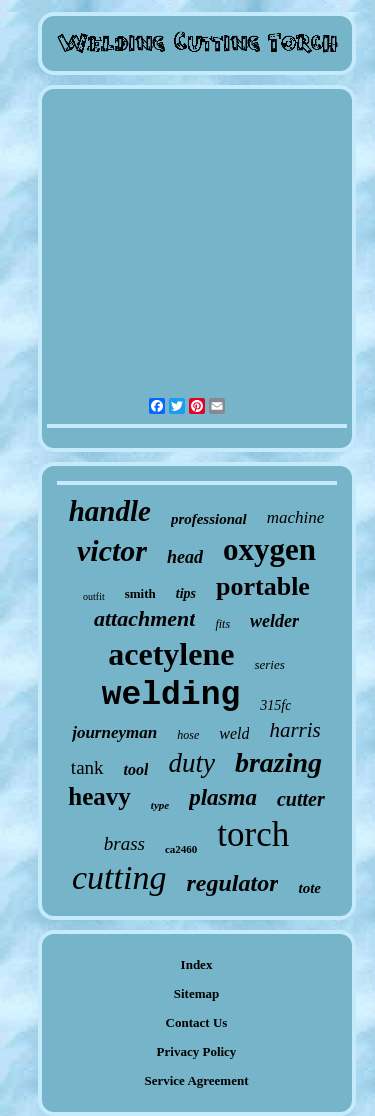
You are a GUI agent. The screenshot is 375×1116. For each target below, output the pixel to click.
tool (136, 769)
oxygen (269, 549)
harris (294, 730)
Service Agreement (196, 1080)
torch (253, 834)
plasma (223, 797)
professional (209, 519)
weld (234, 733)
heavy (99, 796)
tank (87, 767)
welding (171, 695)
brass (124, 843)
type (160, 805)
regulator (232, 883)
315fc (275, 705)
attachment (144, 618)
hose (188, 735)
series (269, 664)
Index (197, 964)
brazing (278, 762)
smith (140, 593)
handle (110, 511)
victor (112, 550)
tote (309, 888)
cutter (301, 799)
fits (222, 624)
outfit (94, 596)
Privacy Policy (197, 1051)
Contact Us (197, 1022)
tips (186, 593)
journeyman (114, 732)
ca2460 (181, 849)
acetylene (171, 654)
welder (274, 621)
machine (296, 517)
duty (191, 763)
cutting (119, 877)
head (185, 557)
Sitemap (197, 993)
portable (263, 586)
